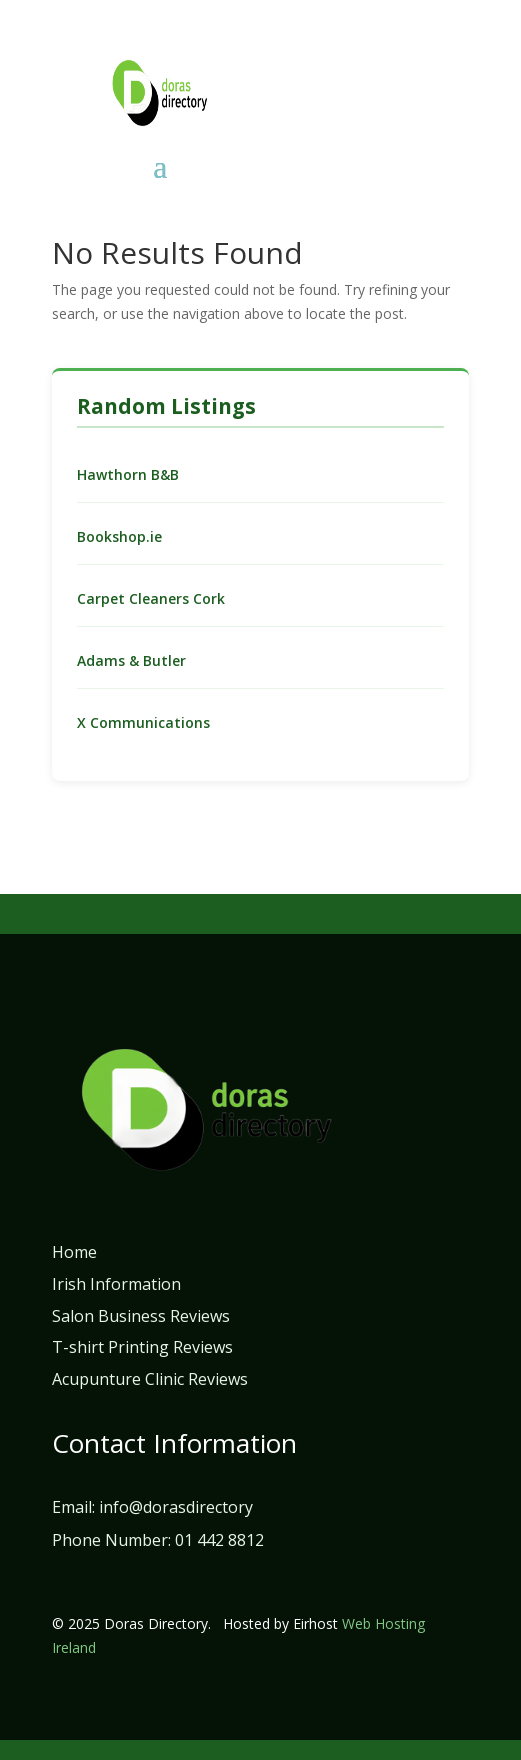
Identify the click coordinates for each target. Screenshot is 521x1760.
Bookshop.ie (119, 536)
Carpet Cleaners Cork (151, 598)
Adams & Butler (131, 660)
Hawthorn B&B (128, 474)
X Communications (143, 722)
